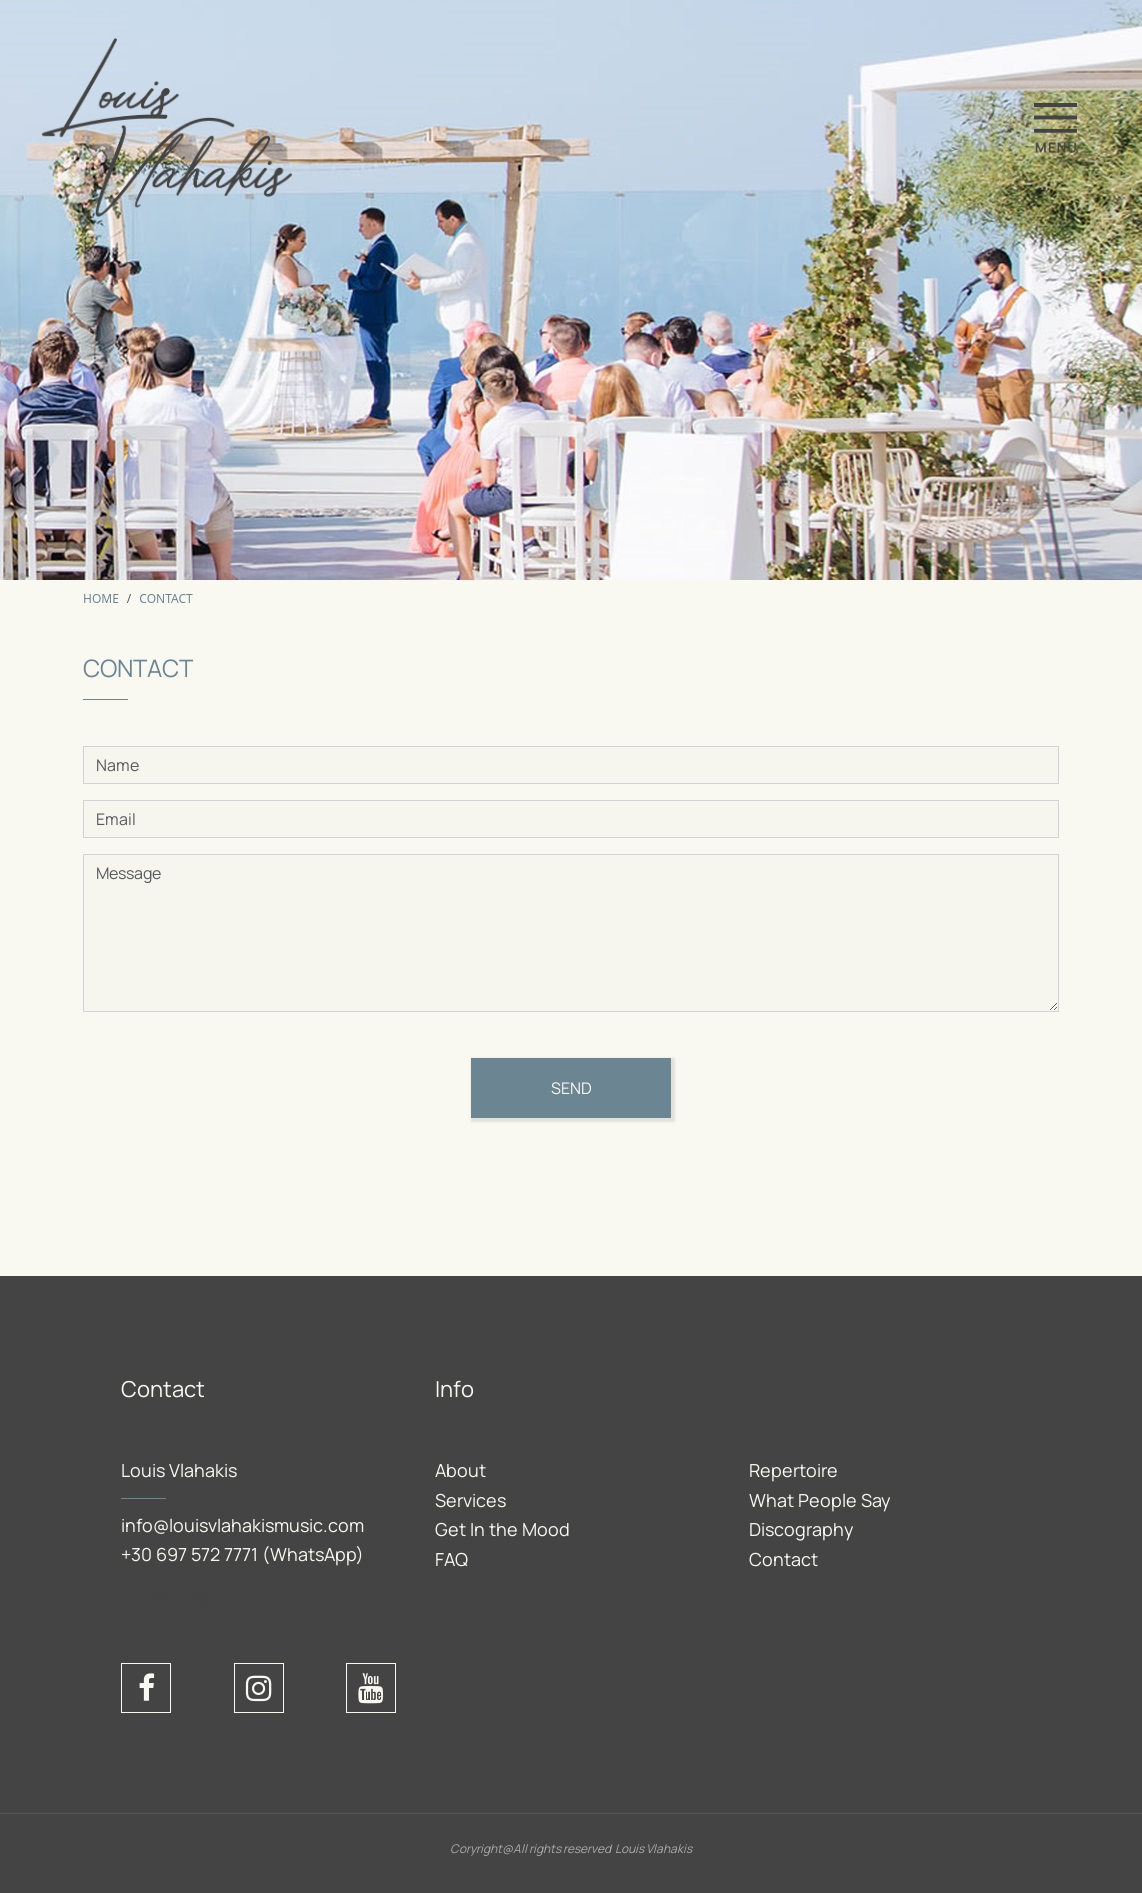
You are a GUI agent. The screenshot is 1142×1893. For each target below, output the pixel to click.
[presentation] (235, 1187)
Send (571, 1088)
